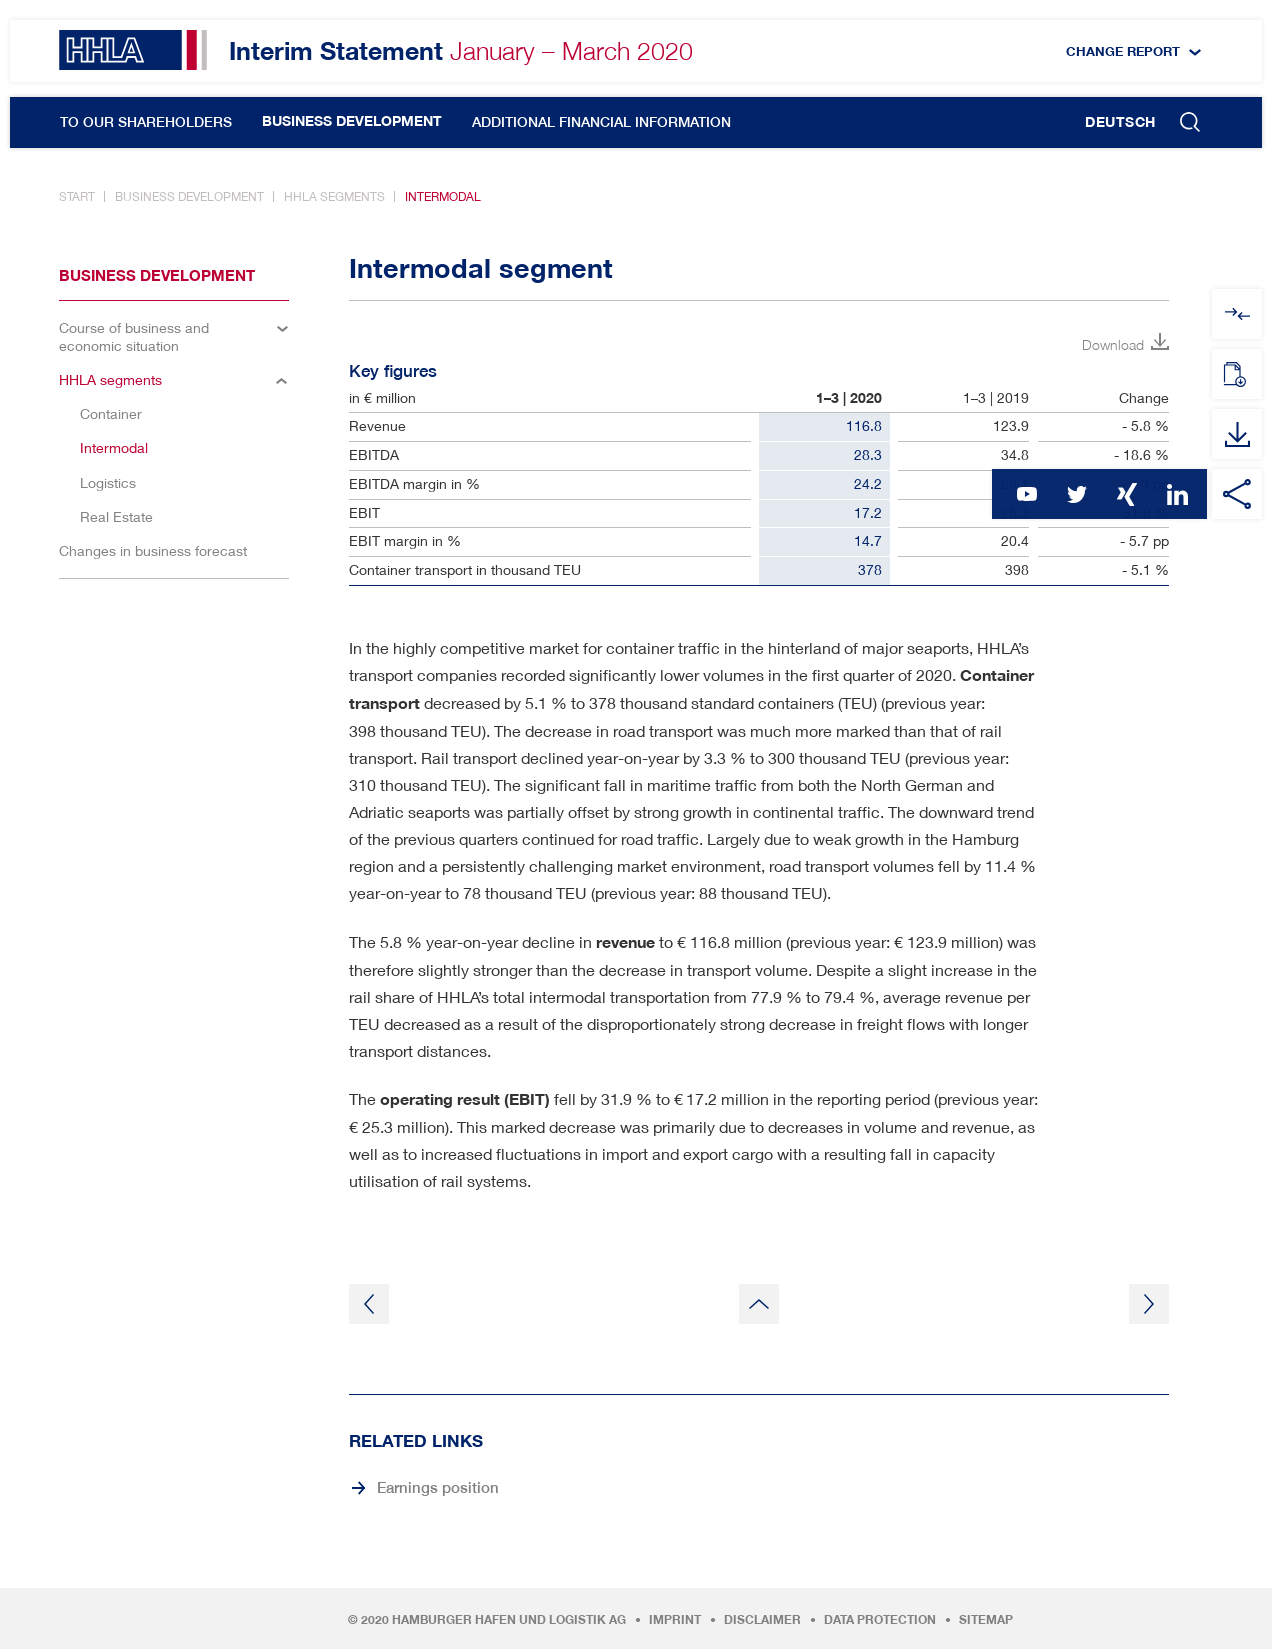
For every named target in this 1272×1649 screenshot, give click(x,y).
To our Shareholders (146, 122)
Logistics (108, 482)
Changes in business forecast (153, 550)
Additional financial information (601, 122)
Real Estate (116, 516)
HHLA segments (334, 196)
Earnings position (438, 1487)
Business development (352, 121)
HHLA (133, 50)
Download (1113, 344)
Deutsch (1120, 122)
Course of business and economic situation (134, 336)
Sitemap (986, 1620)
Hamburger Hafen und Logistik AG (509, 1620)
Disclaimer (762, 1620)
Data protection (880, 1620)
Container (111, 413)
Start (77, 196)
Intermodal (443, 196)
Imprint (675, 1620)
